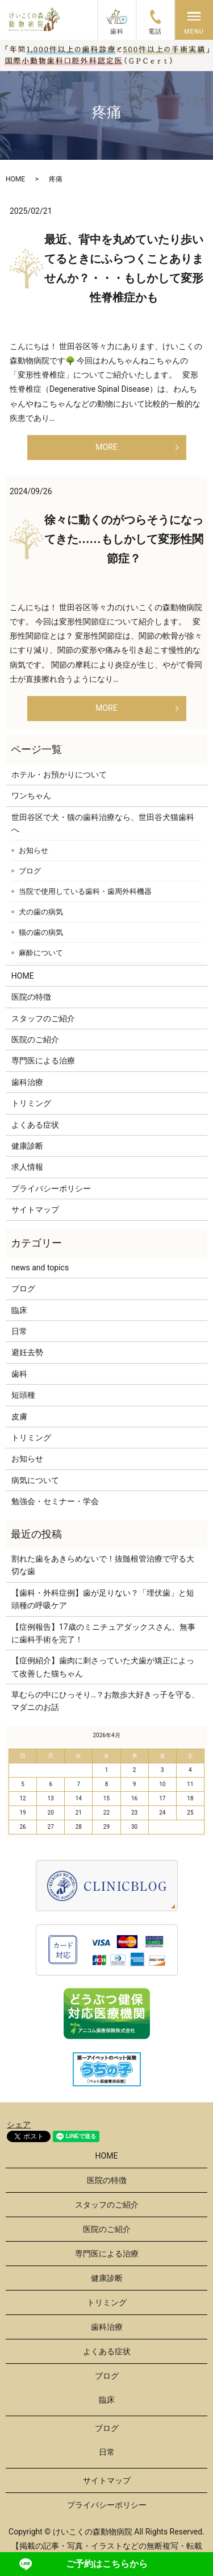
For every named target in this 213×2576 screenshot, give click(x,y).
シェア (19, 2124)
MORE (106, 447)
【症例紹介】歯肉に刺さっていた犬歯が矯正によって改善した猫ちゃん (102, 1667)
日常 (19, 1331)
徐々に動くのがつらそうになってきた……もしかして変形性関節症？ (123, 539)
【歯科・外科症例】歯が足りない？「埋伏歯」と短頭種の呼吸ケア (102, 1599)
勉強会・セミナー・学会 (55, 1501)
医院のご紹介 (35, 1039)
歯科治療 (27, 1082)
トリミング (31, 1103)
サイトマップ (35, 1209)
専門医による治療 (43, 1060)
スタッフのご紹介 (43, 1018)
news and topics (40, 1267)
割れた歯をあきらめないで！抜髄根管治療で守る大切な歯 (102, 1565)
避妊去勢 (27, 1352)
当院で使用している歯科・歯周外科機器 (85, 891)
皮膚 (19, 1416)
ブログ (30, 871)
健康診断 (27, 1145)
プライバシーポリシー (51, 1188)
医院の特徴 (31, 996)
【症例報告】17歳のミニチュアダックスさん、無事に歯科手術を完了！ (103, 1633)
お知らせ (33, 850)
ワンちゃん (31, 795)
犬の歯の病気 (41, 912)
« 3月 (20, 1735)
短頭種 (23, 1394)
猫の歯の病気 (41, 932)
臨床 (19, 1310)
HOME (15, 179)
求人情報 (27, 1166)
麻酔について (41, 953)
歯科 (19, 1373)
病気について (35, 1480)
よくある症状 (35, 1124)
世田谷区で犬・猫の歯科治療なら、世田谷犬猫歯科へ (102, 823)
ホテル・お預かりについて (59, 774)
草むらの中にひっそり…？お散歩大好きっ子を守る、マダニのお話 (105, 1701)
